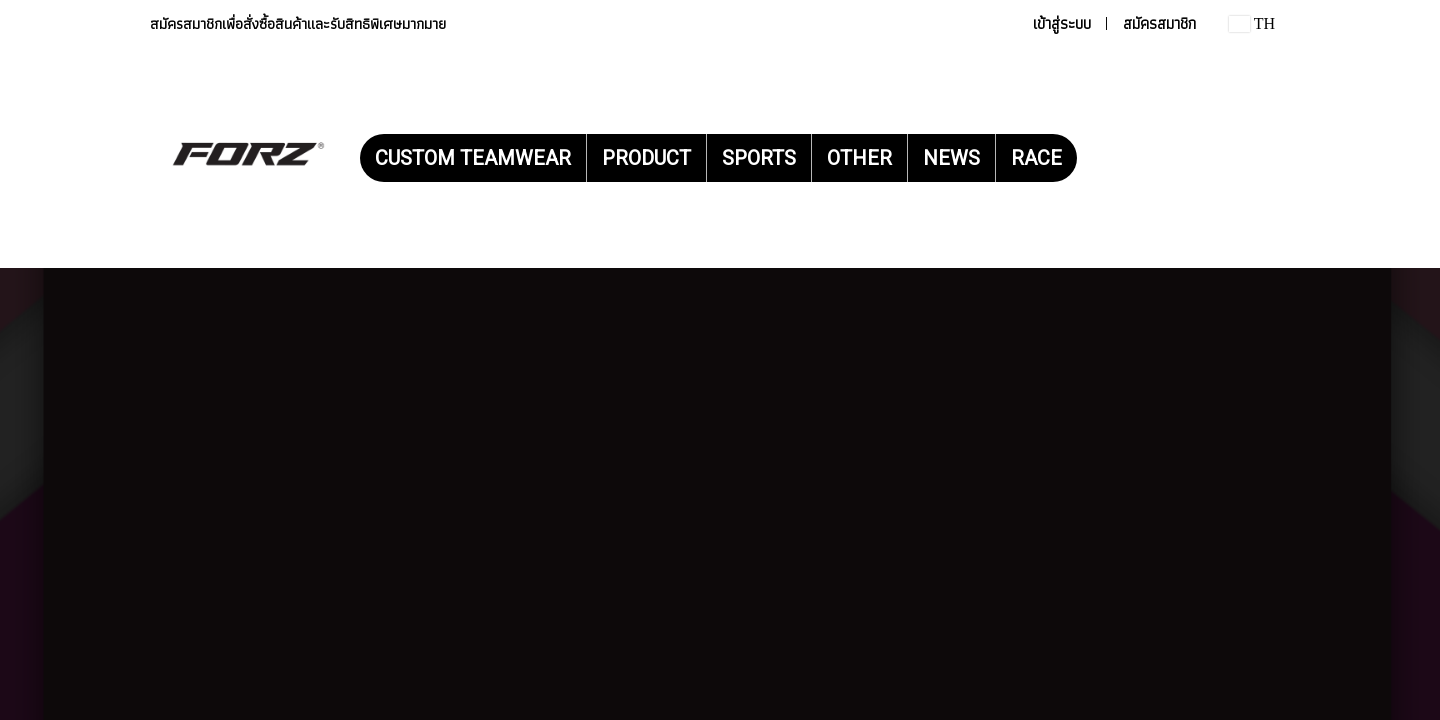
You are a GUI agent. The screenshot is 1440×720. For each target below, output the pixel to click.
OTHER (859, 158)
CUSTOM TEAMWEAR (473, 158)
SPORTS (759, 158)
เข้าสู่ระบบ (1062, 23)
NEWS (951, 158)
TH (1252, 23)
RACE (1036, 158)
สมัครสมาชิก (1159, 23)
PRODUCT (646, 158)
